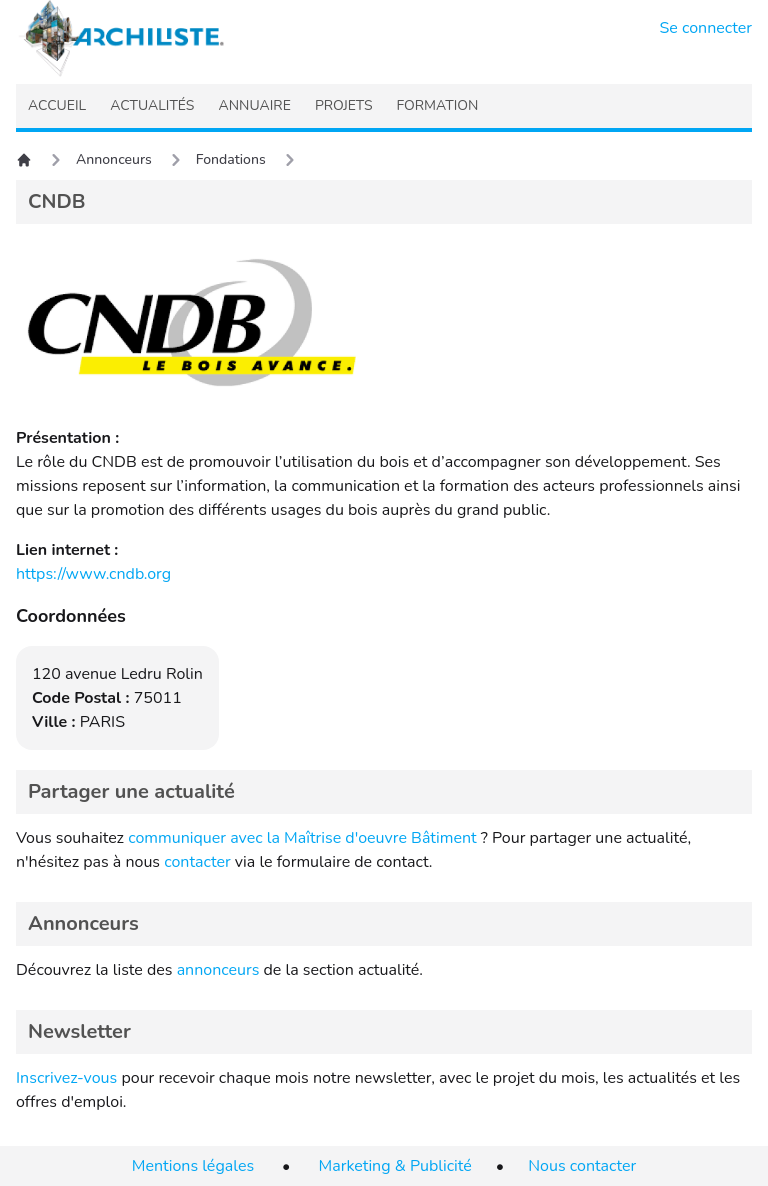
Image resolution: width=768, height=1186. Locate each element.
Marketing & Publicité (395, 1166)
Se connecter (706, 28)
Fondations (231, 159)
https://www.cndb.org (93, 574)
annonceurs (218, 970)
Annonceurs (114, 159)
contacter (197, 862)
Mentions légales (193, 1166)
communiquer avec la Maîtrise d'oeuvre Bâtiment (302, 838)
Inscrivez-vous (66, 1078)
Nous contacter (582, 1166)
